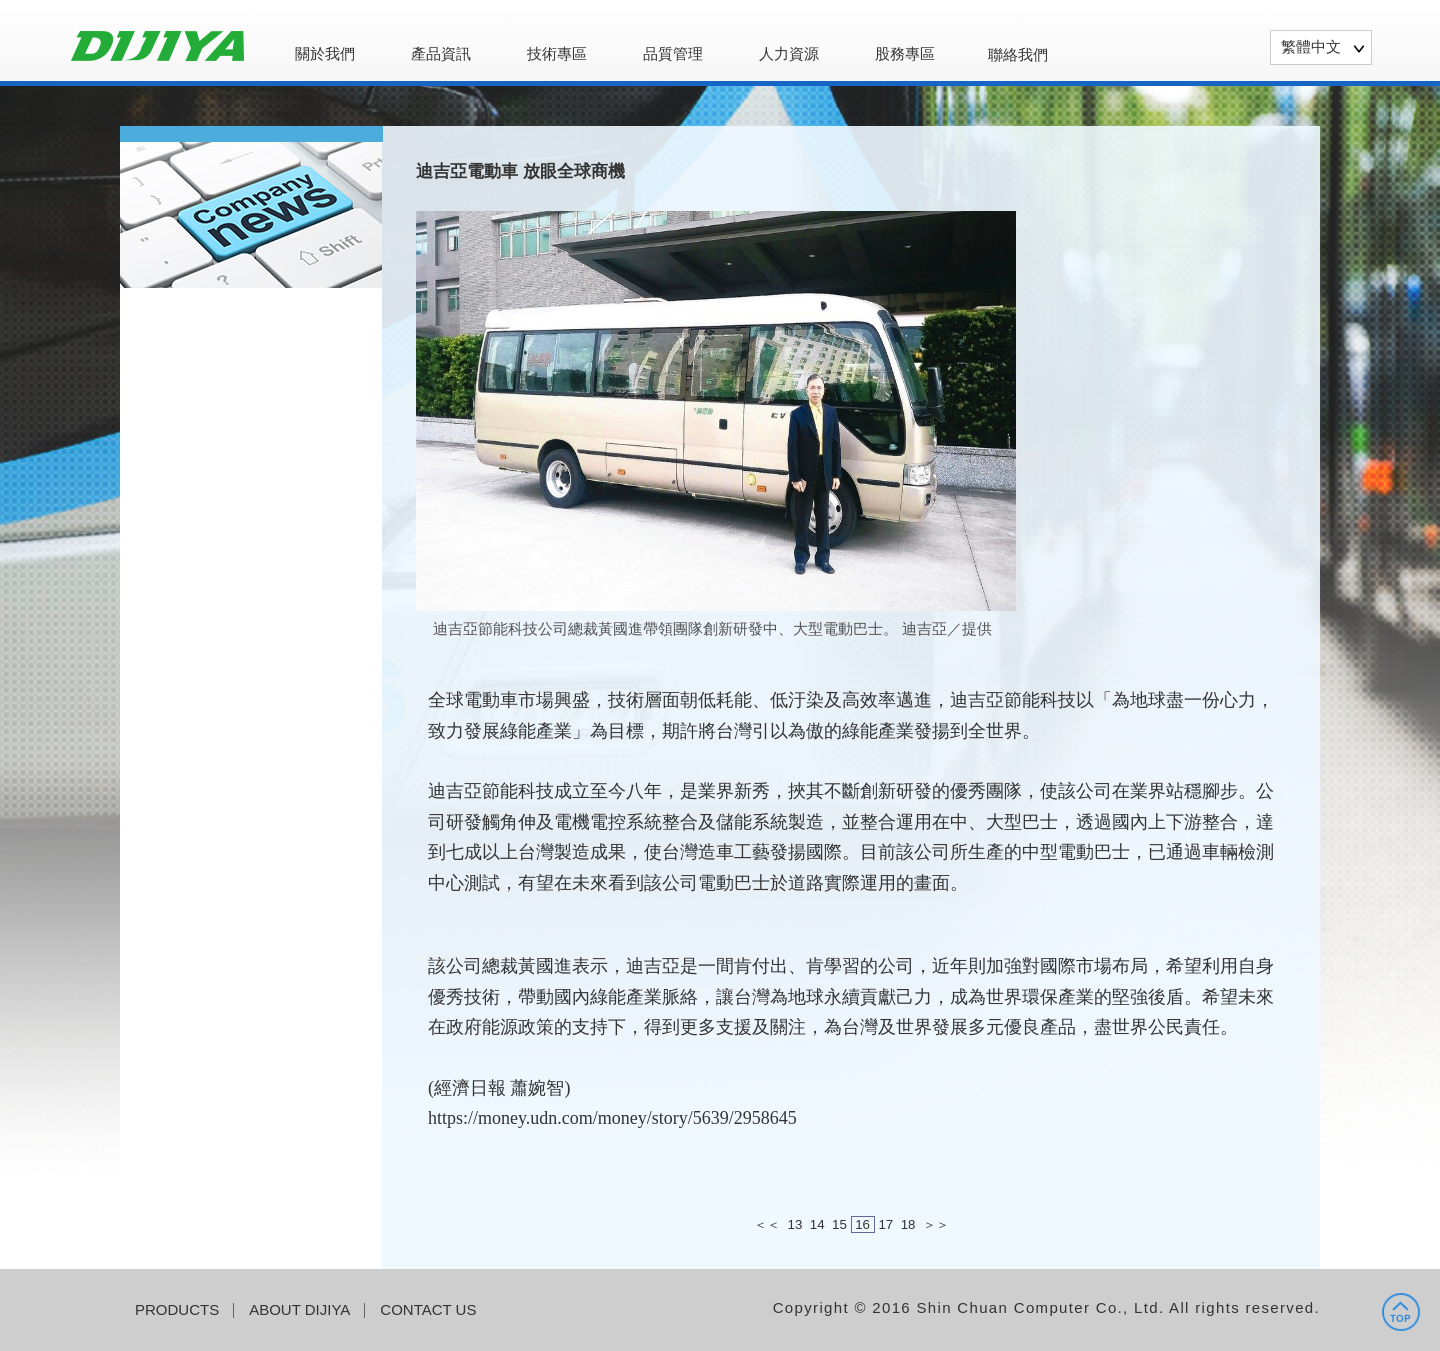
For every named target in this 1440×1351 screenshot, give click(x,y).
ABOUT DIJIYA (299, 1309)
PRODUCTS (177, 1309)
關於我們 (325, 54)
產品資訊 (441, 54)
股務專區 (905, 54)
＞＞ (936, 1224)
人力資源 (789, 54)
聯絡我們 (1018, 54)
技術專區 (557, 54)
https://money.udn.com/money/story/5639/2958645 (612, 1118)
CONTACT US (428, 1309)
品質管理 (673, 54)
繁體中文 (1311, 46)
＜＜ (767, 1224)
